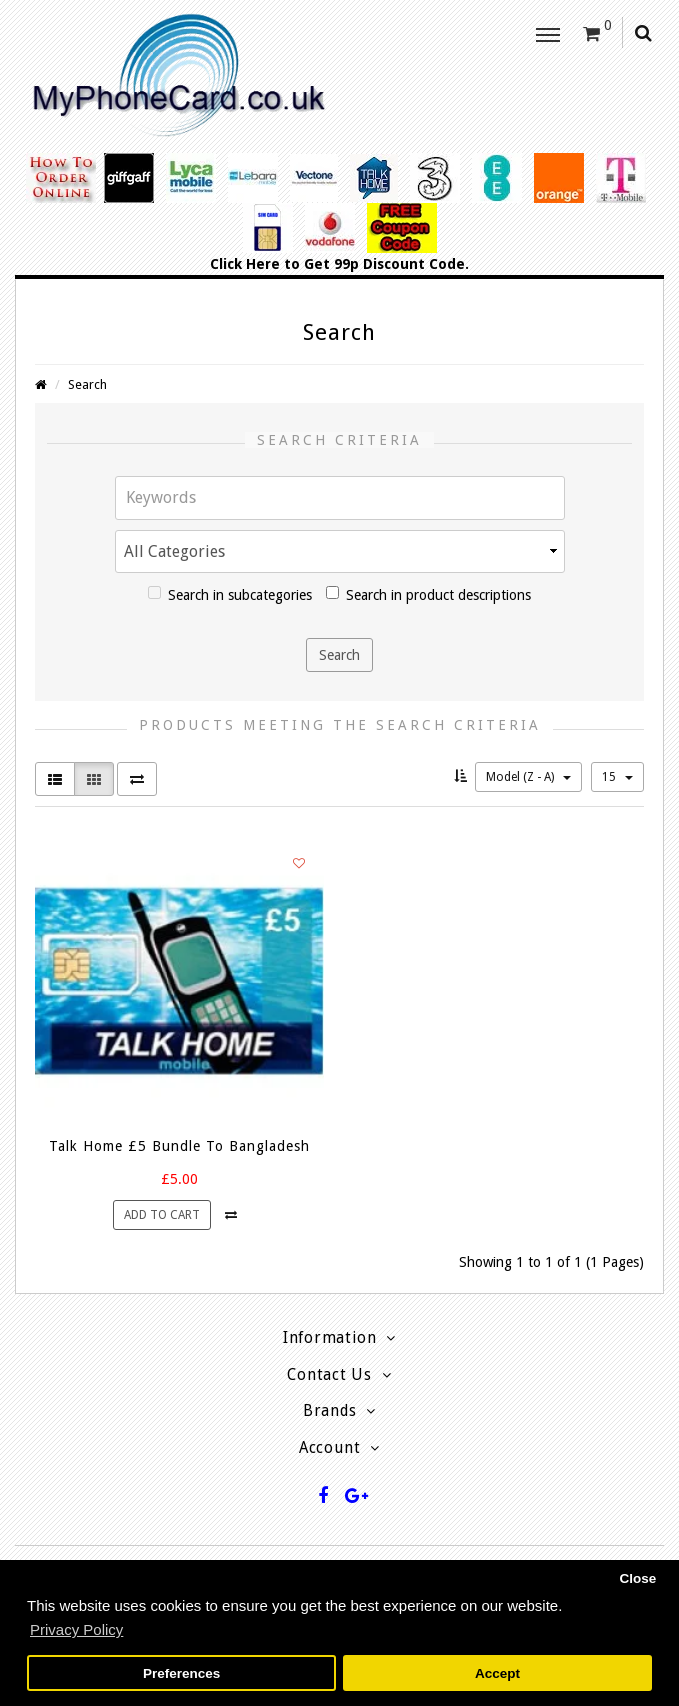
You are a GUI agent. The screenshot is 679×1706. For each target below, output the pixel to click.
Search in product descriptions (428, 594)
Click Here (245, 264)
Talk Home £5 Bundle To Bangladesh (179, 1146)
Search (87, 384)
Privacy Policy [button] (76, 1629)
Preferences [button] (181, 1673)
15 (617, 777)
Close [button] (637, 1578)
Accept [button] (497, 1673)
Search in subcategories (230, 594)
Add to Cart (162, 1215)
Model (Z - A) (528, 777)
